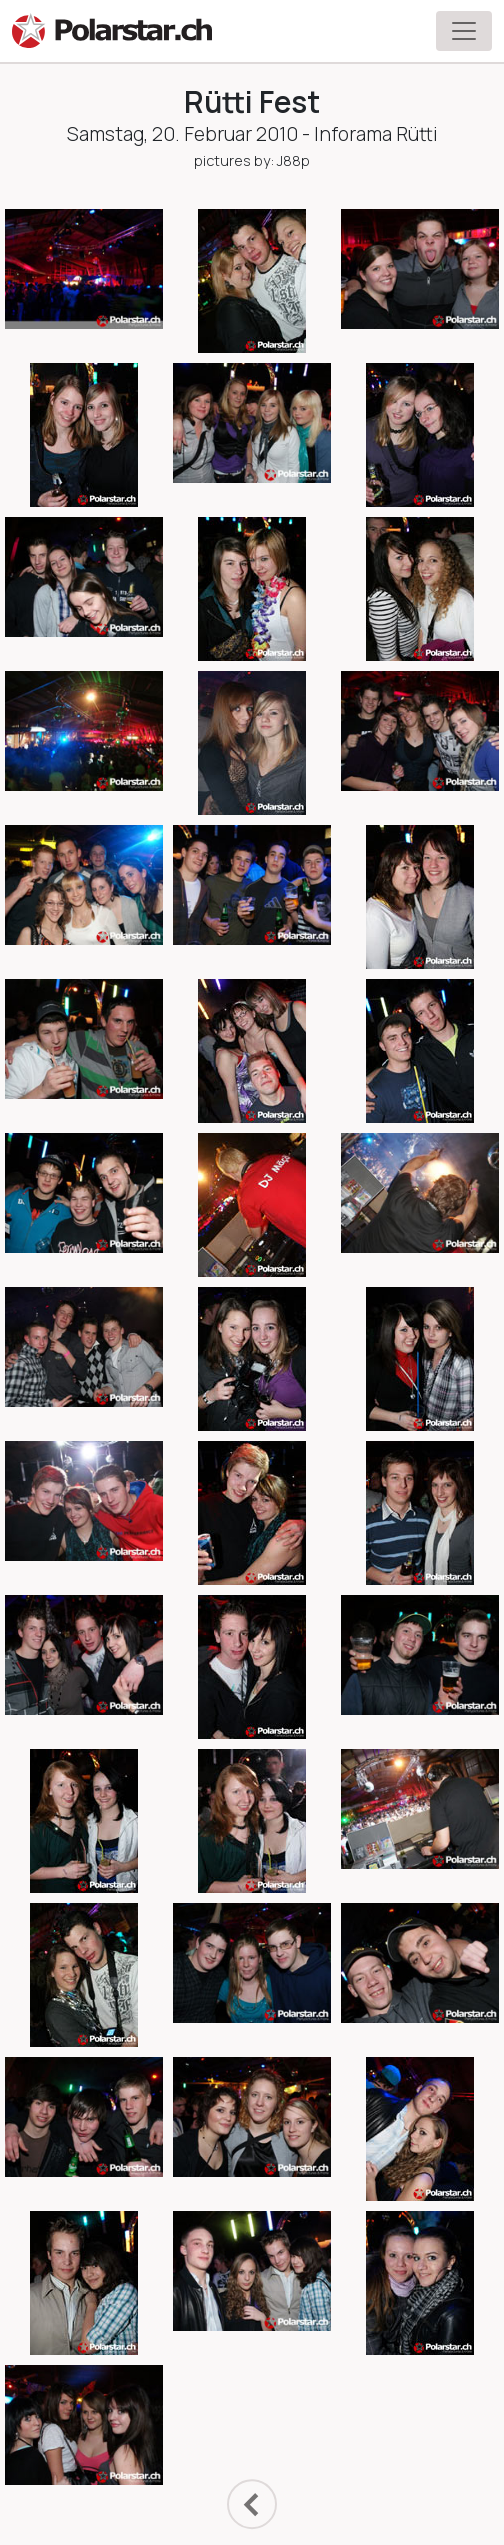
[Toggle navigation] (464, 31)
